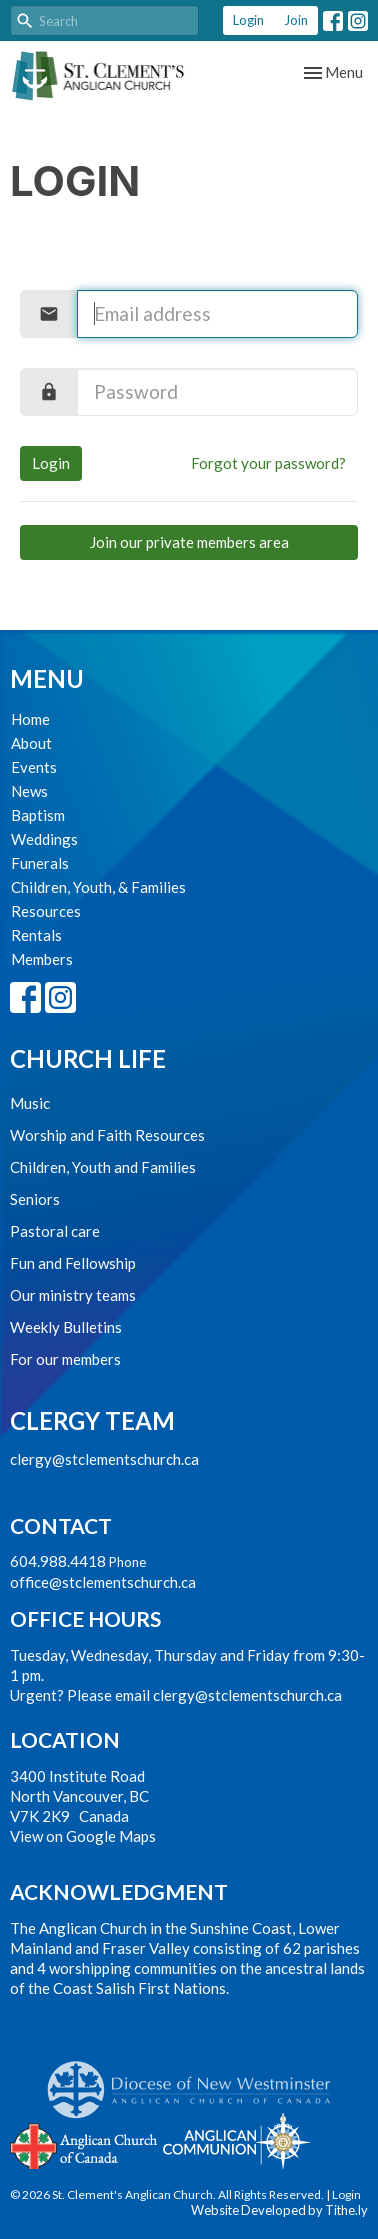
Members (42, 959)
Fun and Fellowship (73, 1263)
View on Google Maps (83, 1836)
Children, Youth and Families (103, 1167)
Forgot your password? (268, 463)
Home (30, 719)
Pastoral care (55, 1231)
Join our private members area (189, 542)
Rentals (36, 935)
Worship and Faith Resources (107, 1135)
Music (30, 1103)
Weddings (44, 839)
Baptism (38, 815)
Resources (46, 911)
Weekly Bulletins (66, 1327)
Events (34, 767)
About (31, 743)
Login (248, 20)
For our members (65, 1359)
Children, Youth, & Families (98, 887)
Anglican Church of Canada (84, 2144)
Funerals (40, 863)
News (29, 791)
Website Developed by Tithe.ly (279, 2210)
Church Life (88, 1058)
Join (296, 20)
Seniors (35, 1199)
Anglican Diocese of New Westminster (196, 2080)
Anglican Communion (236, 2140)
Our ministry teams (73, 1295)
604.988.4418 (58, 1561)
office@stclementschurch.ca (103, 1582)
